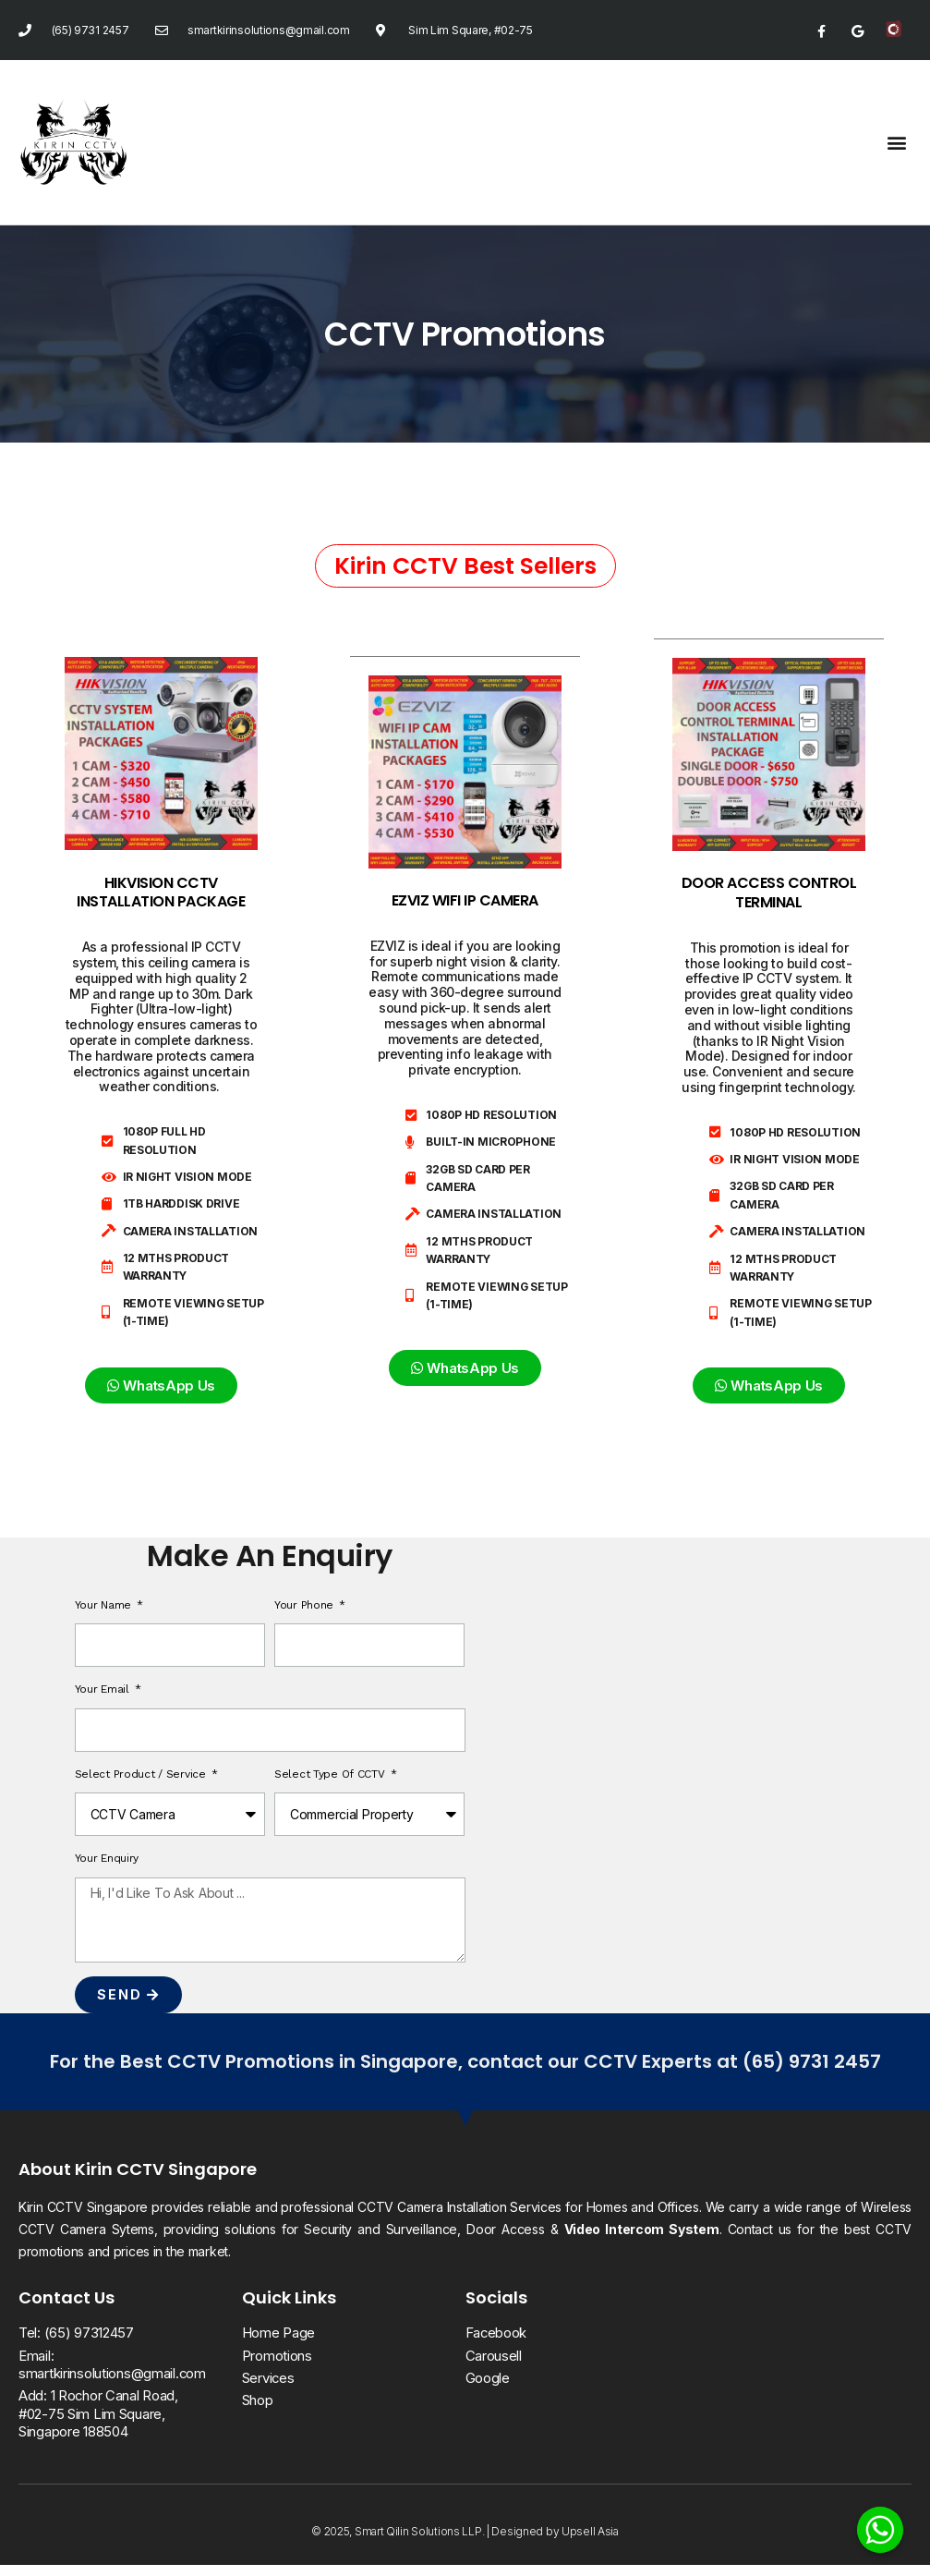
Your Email (104, 1700)
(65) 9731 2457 (812, 2072)
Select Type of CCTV (331, 1784)
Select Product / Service (142, 1784)
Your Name (105, 1615)
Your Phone (305, 1615)
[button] (896, 142)
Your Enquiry (107, 1869)
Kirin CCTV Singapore (166, 2180)
